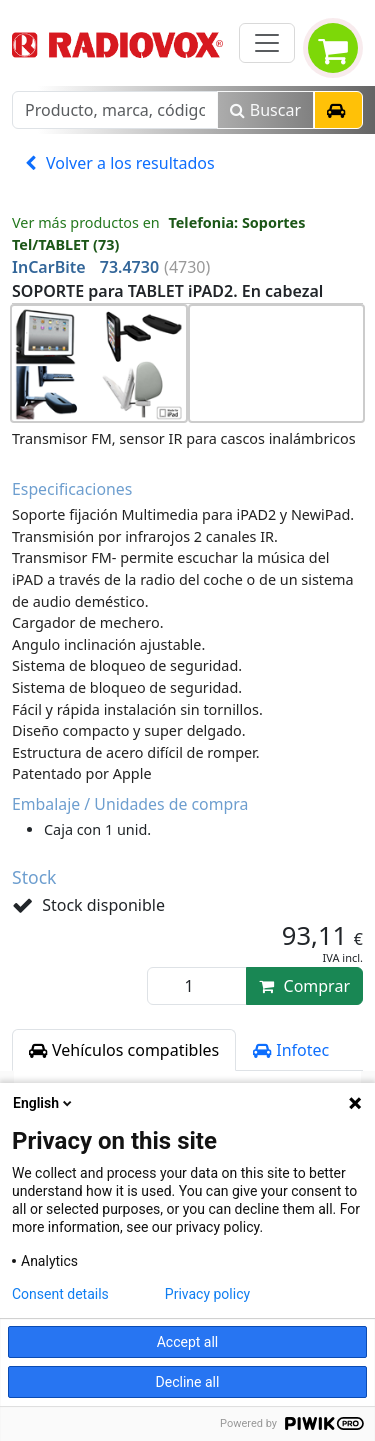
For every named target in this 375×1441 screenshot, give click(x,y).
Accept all (188, 1342)
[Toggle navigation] (267, 43)
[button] (338, 110)
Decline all (188, 1382)
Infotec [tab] (291, 1050)
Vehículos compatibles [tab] (124, 1050)
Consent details (60, 1294)
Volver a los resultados (120, 163)
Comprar (304, 986)
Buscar (265, 110)
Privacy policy (207, 1294)
